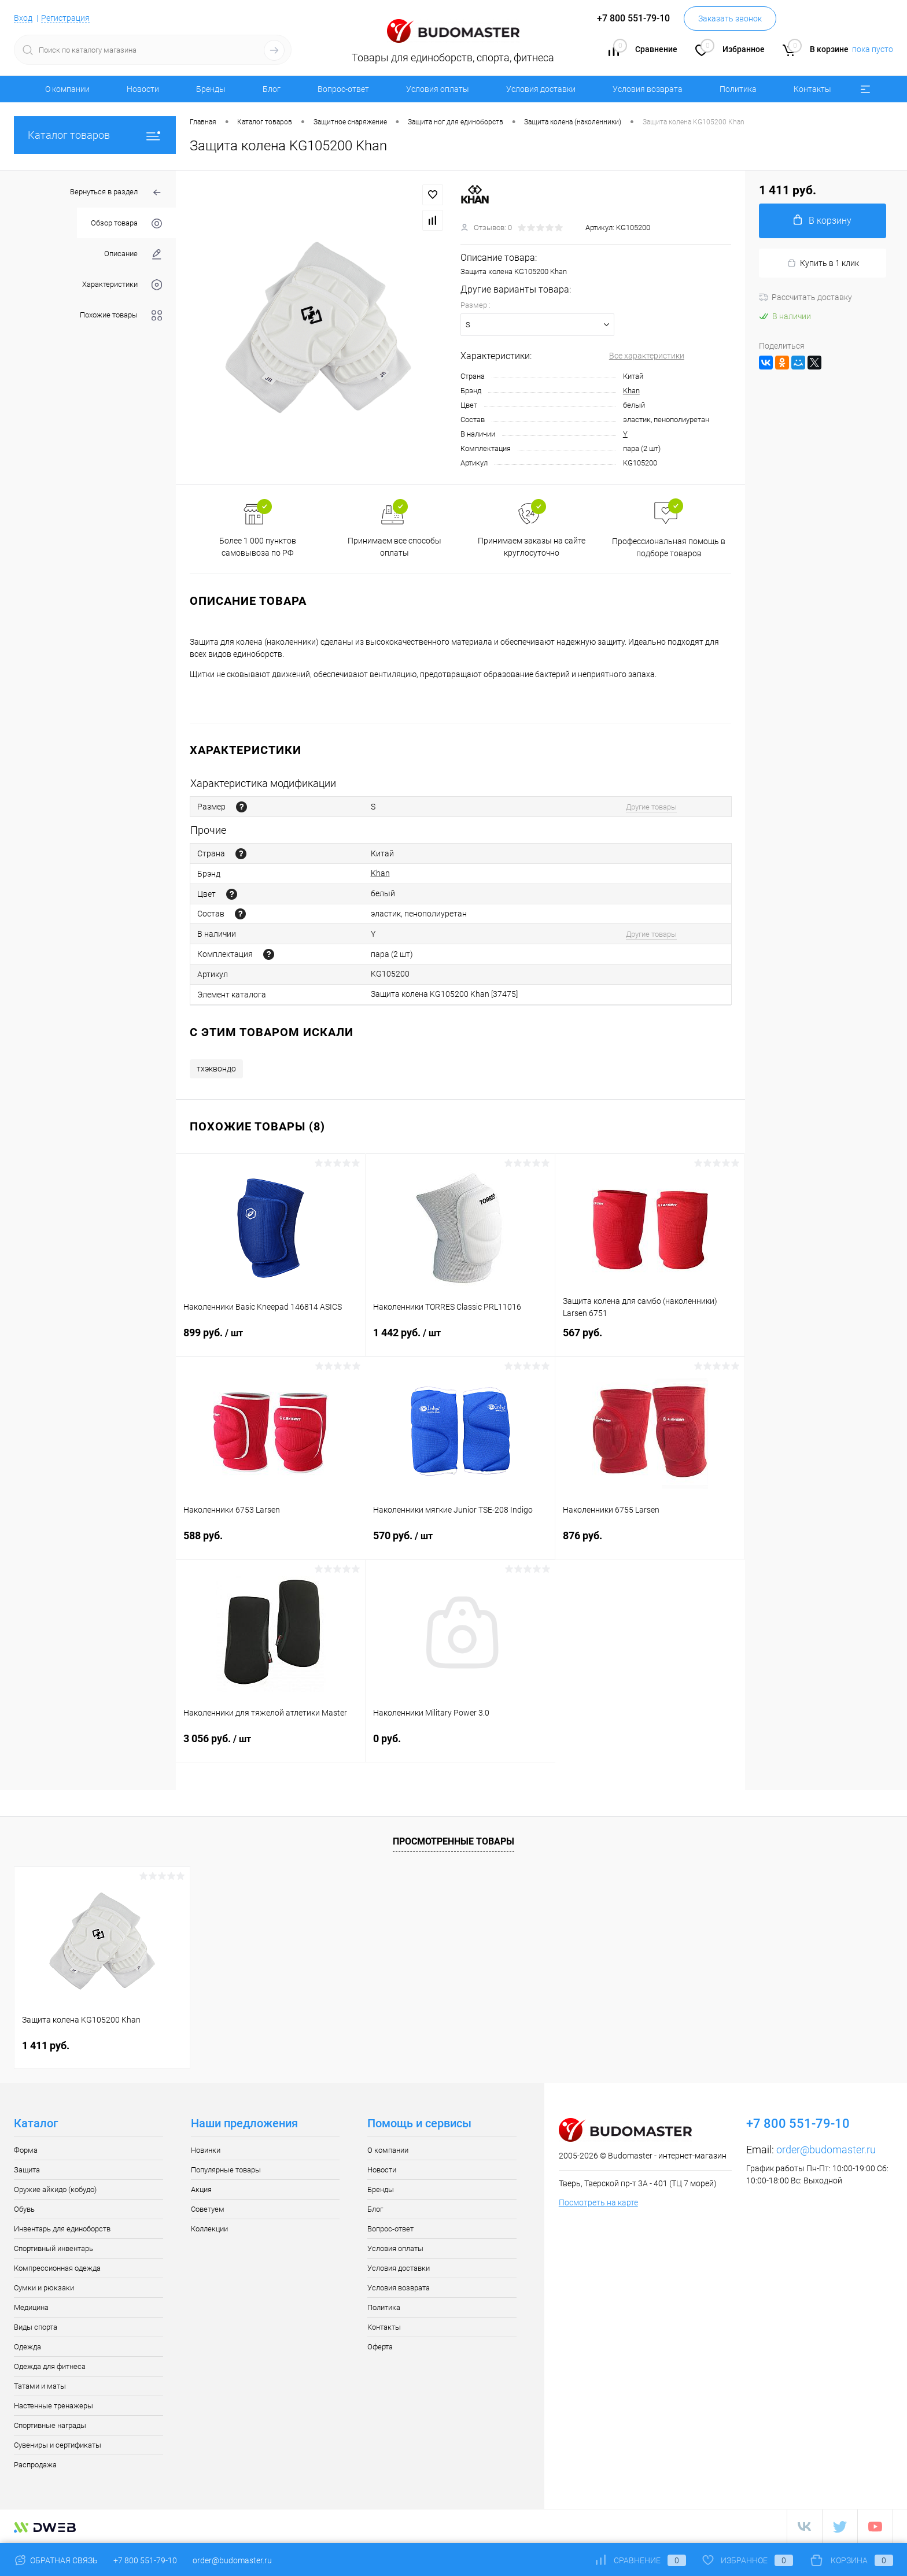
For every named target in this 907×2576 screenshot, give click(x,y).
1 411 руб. (45, 2045)
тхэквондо (216, 1068)
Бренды (211, 89)
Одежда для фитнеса (50, 2366)
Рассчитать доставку (805, 297)
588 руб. (270, 1542)
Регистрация (65, 18)
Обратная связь (56, 2560)
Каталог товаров (95, 135)
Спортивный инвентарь (53, 2248)
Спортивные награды (50, 2425)
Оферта (380, 2346)
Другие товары (651, 807)
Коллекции (209, 2228)
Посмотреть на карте (598, 2202)
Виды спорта (35, 2327)
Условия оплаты (437, 89)
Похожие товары (121, 315)
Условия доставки (541, 89)
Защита (27, 2169)
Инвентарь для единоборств (62, 2228)
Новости (143, 89)
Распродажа (35, 2464)
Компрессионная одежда (57, 2268)
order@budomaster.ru (826, 2149)
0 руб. (460, 1745)
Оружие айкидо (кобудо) (55, 2189)
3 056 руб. (270, 1745)
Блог (272, 89)
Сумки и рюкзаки (44, 2287)
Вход (23, 18)
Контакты (812, 89)
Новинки (205, 2150)
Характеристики (122, 284)
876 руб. (650, 1542)
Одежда (27, 2346)
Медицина (31, 2307)
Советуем (207, 2209)
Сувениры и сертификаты (57, 2445)
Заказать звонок (730, 18)
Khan (631, 390)
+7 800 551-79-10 (145, 2560)
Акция (201, 2189)
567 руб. (650, 1339)
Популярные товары (226, 2169)
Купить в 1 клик (823, 263)
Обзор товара (126, 223)
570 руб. (460, 1542)
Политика (738, 89)
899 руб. (270, 1339)
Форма (26, 2150)
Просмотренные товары (453, 1841)
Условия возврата (648, 89)
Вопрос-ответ (343, 89)
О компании (67, 89)
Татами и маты (40, 2386)
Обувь (24, 2209)
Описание (133, 254)
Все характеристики (646, 355)
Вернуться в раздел (116, 192)
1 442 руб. (460, 1339)
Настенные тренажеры (53, 2405)
